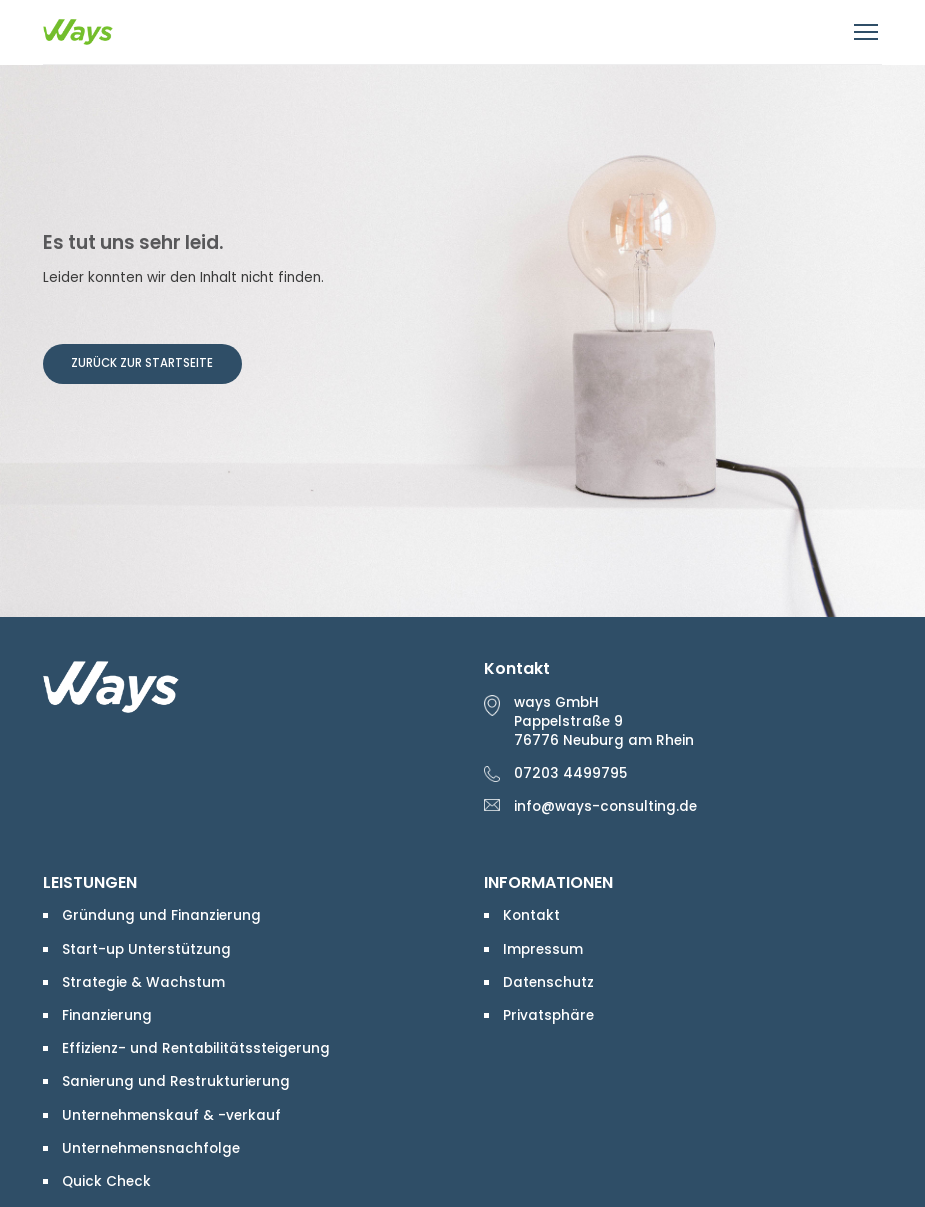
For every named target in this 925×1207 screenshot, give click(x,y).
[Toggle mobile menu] (868, 32)
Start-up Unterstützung (146, 949)
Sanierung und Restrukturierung (176, 1081)
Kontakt (531, 915)
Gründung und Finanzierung (161, 915)
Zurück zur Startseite (142, 363)
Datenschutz (548, 982)
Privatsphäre (548, 1015)
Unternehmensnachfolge (151, 1148)
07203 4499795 (570, 773)
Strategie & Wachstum (143, 982)
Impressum (543, 949)
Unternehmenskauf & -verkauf (171, 1115)
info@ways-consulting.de (605, 806)
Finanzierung (107, 1015)
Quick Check (106, 1181)
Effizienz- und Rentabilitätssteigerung (196, 1048)
